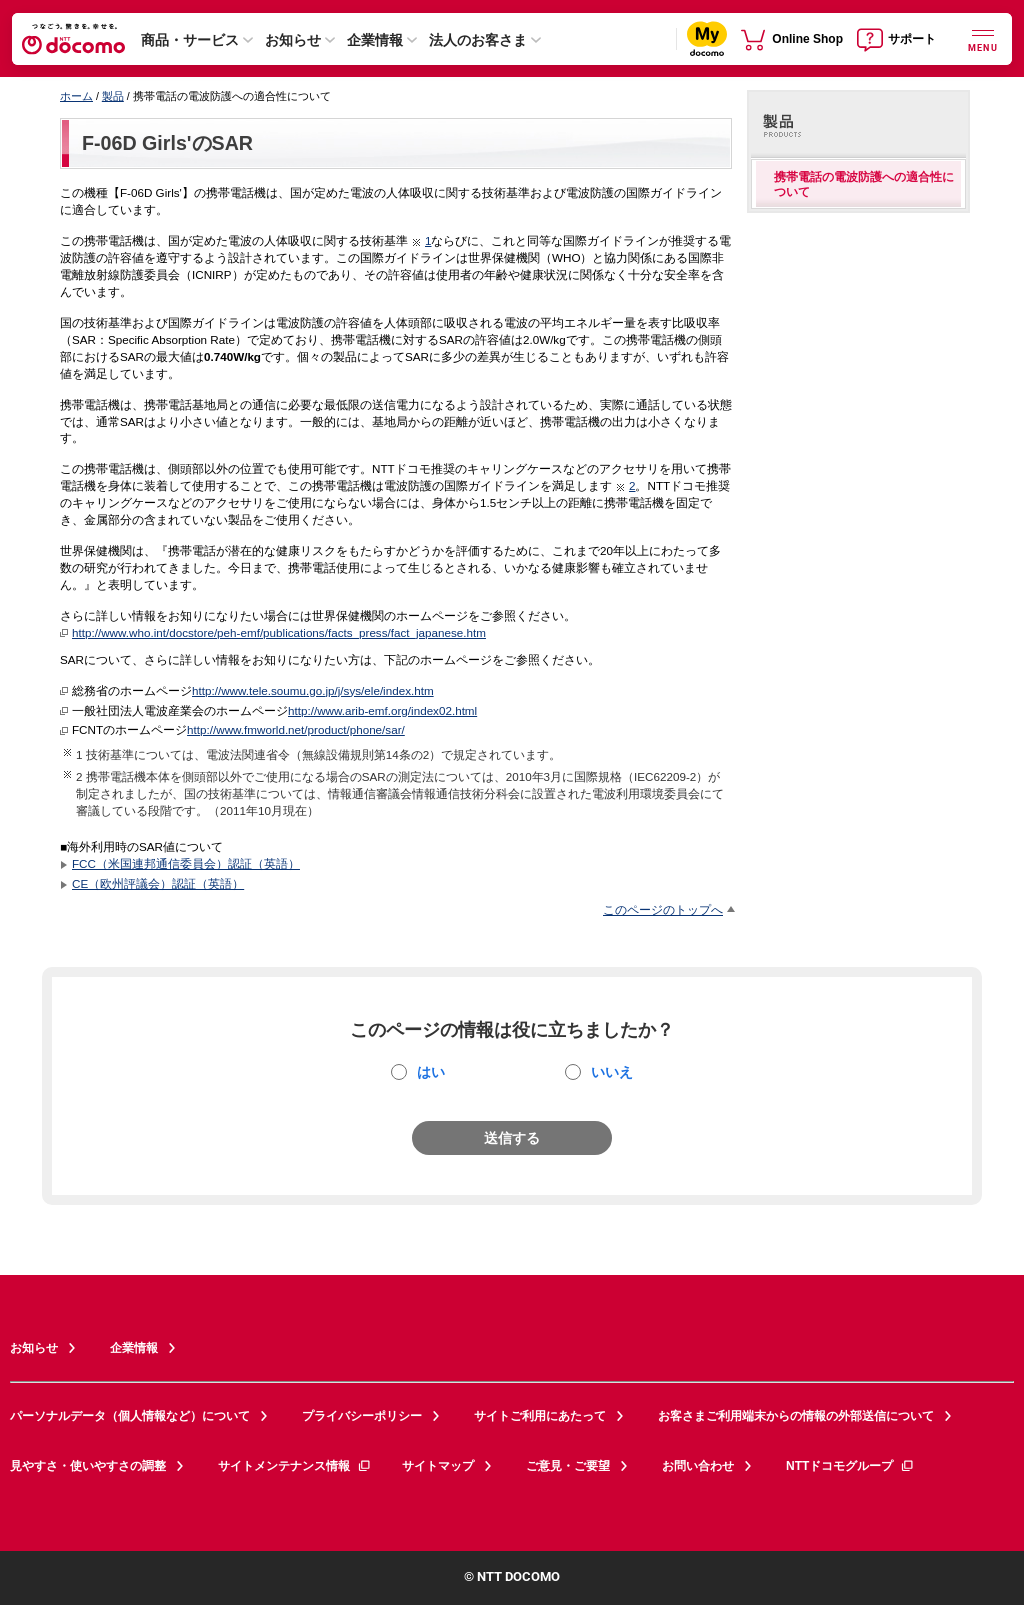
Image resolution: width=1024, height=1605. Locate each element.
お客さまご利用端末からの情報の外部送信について (796, 1416)
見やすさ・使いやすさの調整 (88, 1466)
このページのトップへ (663, 909)
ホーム (76, 96)
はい (431, 1072)
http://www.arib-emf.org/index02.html (382, 710)
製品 (113, 96)
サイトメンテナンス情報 (295, 1466)
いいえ (612, 1072)
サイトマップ (438, 1466)
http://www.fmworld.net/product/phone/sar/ (296, 729)
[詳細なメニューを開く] (983, 38)
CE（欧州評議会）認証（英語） (158, 883)
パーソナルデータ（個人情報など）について (130, 1416)
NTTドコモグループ (850, 1466)
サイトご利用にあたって (540, 1416)
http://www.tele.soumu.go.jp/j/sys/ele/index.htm (313, 690)
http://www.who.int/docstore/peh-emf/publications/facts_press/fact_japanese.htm (279, 632)
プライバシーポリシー (362, 1416)
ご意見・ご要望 (568, 1466)
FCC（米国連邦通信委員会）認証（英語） (186, 863)
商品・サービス (190, 40)
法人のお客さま (478, 40)
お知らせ (293, 40)
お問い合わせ (698, 1466)
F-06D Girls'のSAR (167, 143)
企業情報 (375, 40)
